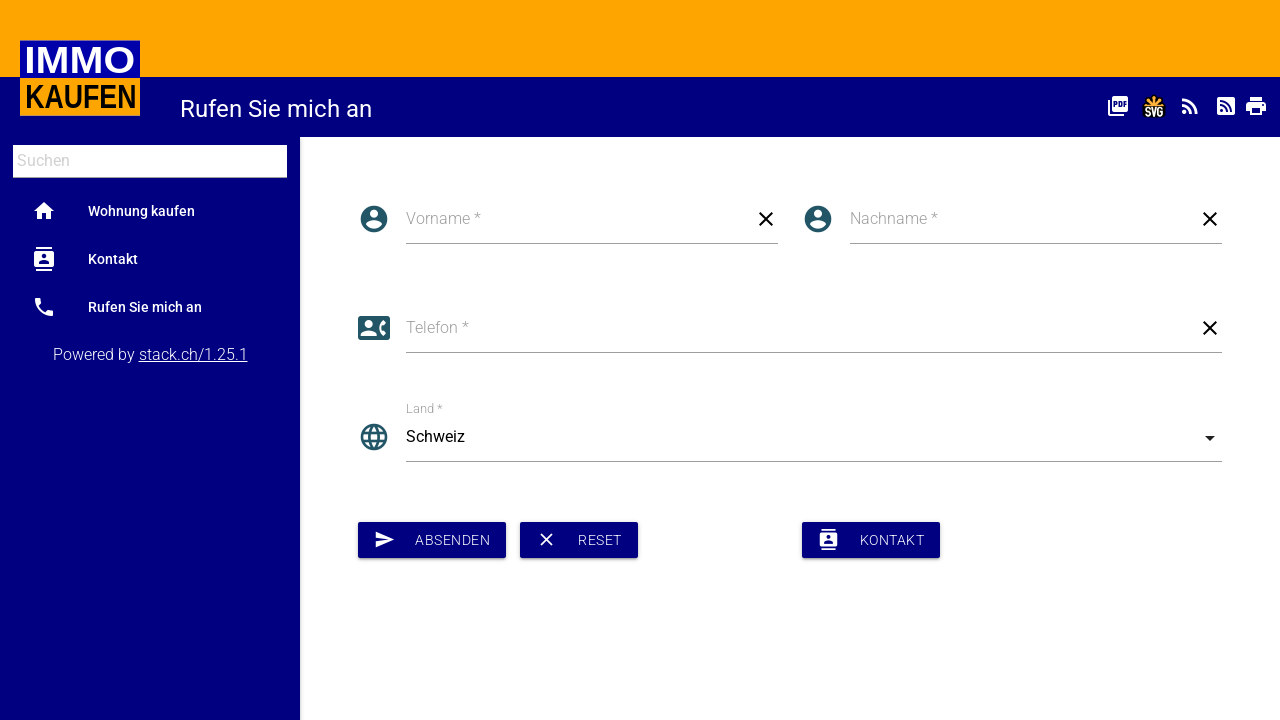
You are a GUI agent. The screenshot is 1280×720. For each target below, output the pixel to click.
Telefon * (437, 327)
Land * (424, 408)
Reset (578, 540)
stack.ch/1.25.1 (193, 354)
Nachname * (894, 218)
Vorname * (443, 218)
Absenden (432, 540)
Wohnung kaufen (113, 211)
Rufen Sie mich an (117, 307)
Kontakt (85, 259)
